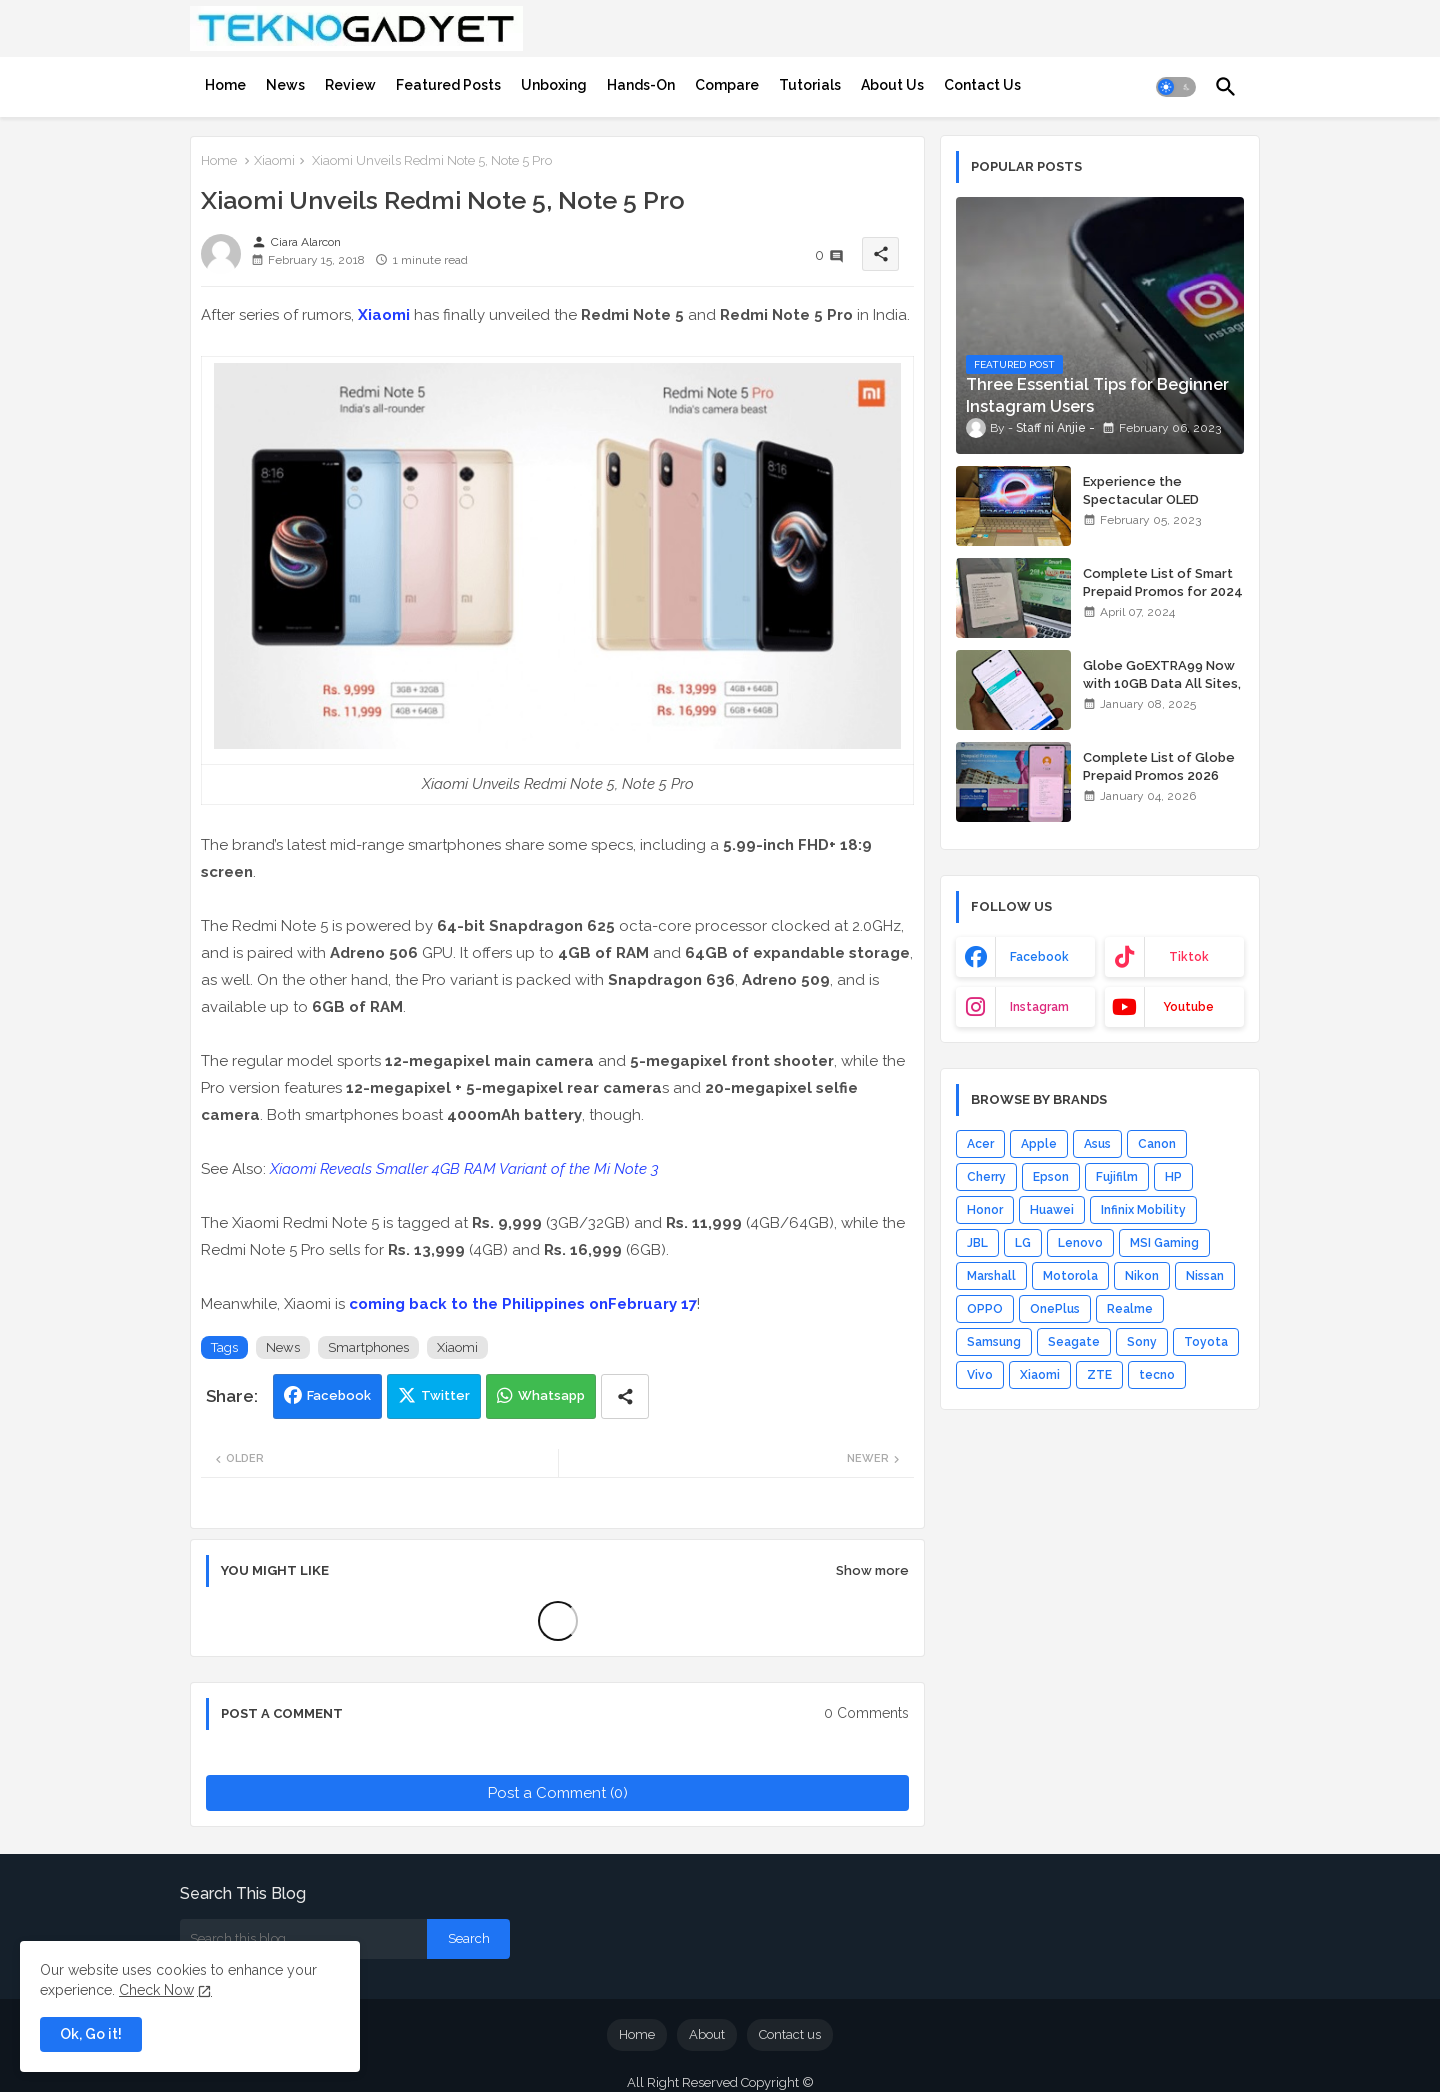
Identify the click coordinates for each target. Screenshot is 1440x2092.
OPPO (985, 1309)
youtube (1188, 1007)
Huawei (1052, 1210)
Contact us (790, 2034)
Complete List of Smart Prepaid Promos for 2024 (1163, 582)
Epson (1051, 1177)
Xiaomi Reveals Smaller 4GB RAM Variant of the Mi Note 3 (464, 1169)
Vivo (980, 1375)
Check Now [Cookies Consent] (156, 1990)
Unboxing (554, 85)
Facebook (339, 1395)
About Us (892, 85)
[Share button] (625, 1396)
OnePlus (1055, 1309)
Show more (872, 1570)
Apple (1039, 1144)
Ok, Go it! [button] (91, 2034)
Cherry (986, 1177)
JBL (977, 1243)
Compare (727, 85)
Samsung (994, 1342)
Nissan (1205, 1276)
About (707, 2034)
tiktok (1189, 957)
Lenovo (1080, 1243)
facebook (1039, 957)
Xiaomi (274, 160)
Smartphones (368, 1347)
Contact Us (982, 85)
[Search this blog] (303, 1939)
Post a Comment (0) (558, 1793)
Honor (985, 1210)
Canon (1157, 1144)
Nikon (1142, 1276)
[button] (1176, 87)
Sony (1142, 1342)
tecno (1157, 1375)
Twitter (445, 1395)
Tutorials (810, 85)
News (285, 85)
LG (1023, 1243)
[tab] (225, 85)
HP (1173, 1177)
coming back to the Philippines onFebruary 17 (523, 1304)
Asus (1097, 1144)
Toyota (1206, 1342)
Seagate (1074, 1342)
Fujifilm (1117, 1177)
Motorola (1070, 1276)
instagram (1039, 1007)
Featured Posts (448, 85)
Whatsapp (551, 1395)
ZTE (1099, 1375)
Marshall (991, 1276)
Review (350, 85)
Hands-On (641, 85)
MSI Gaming (1164, 1243)
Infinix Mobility (1143, 1210)
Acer (980, 1144)
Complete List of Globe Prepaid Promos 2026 (1159, 766)
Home (225, 85)
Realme (1130, 1309)
